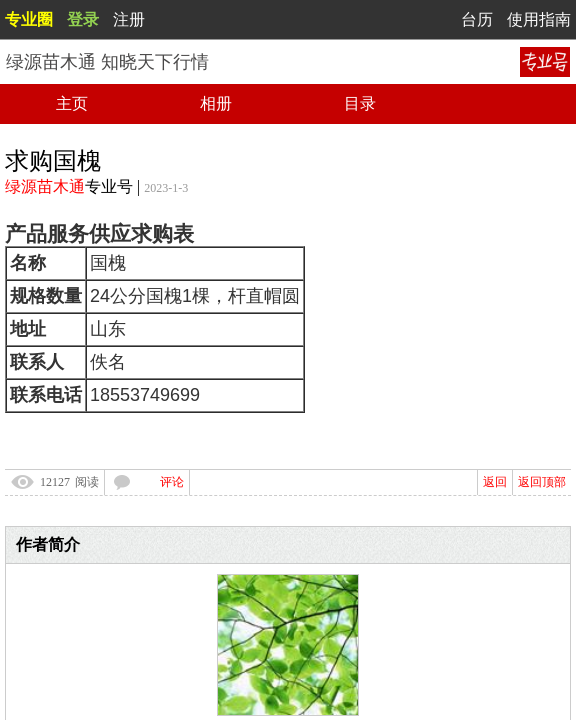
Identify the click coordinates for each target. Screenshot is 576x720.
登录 (83, 19)
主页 (72, 103)
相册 (216, 103)
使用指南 (539, 19)
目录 (360, 103)
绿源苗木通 (45, 186)
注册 (129, 19)
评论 (172, 482)
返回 (495, 482)
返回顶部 (542, 482)
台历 (477, 19)
